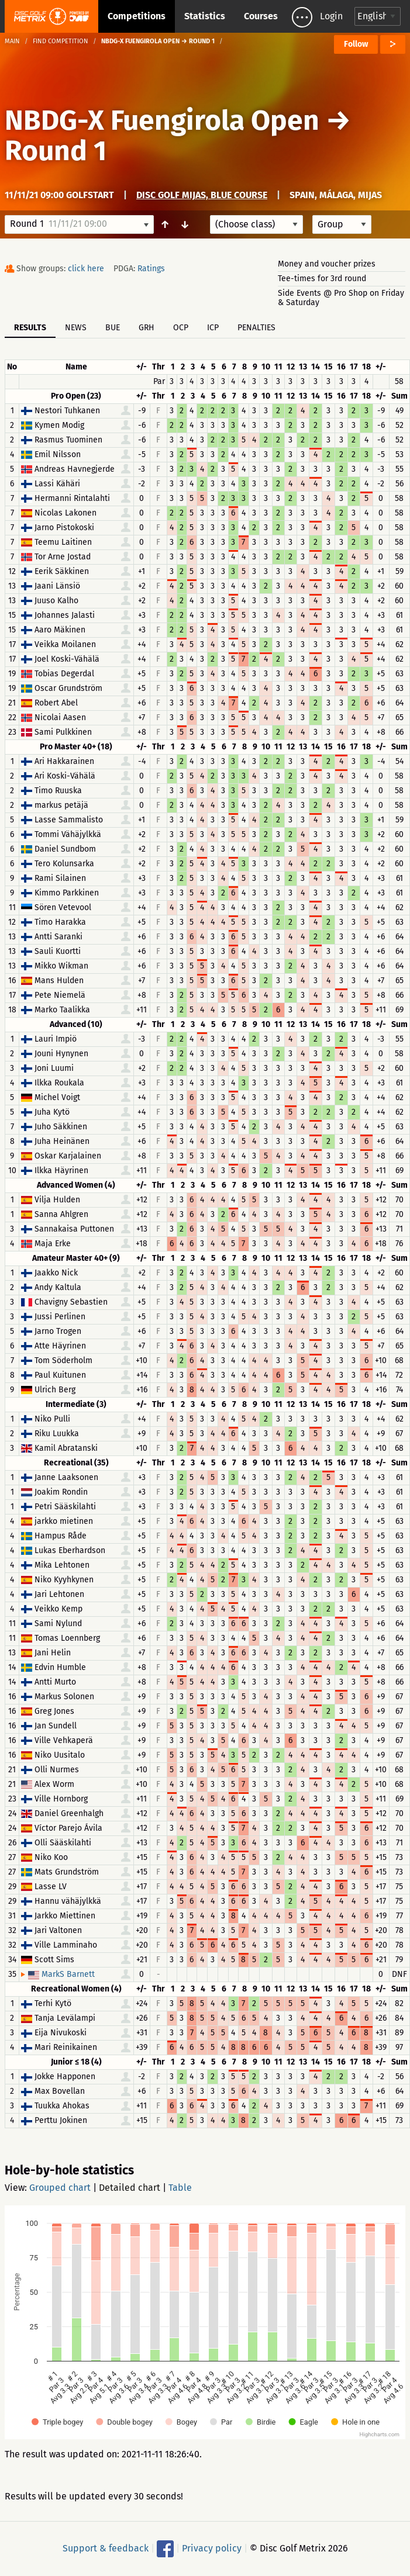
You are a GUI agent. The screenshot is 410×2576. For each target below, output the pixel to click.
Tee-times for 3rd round (322, 278)
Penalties (256, 328)
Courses (261, 16)
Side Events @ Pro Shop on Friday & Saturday (341, 297)
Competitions (137, 16)
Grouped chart (60, 2187)
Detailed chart (129, 2187)
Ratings (151, 269)
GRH (146, 328)
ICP (213, 328)
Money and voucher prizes (326, 264)
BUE (112, 328)
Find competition (60, 41)
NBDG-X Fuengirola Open (162, 120)
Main (12, 41)
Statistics (204, 16)
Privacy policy (212, 2548)
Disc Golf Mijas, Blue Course (201, 194)
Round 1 (55, 151)
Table (180, 2187)
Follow (356, 44)
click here (86, 269)
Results (30, 328)
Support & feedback (106, 2548)
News (76, 328)
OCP (180, 328)
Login (331, 16)
